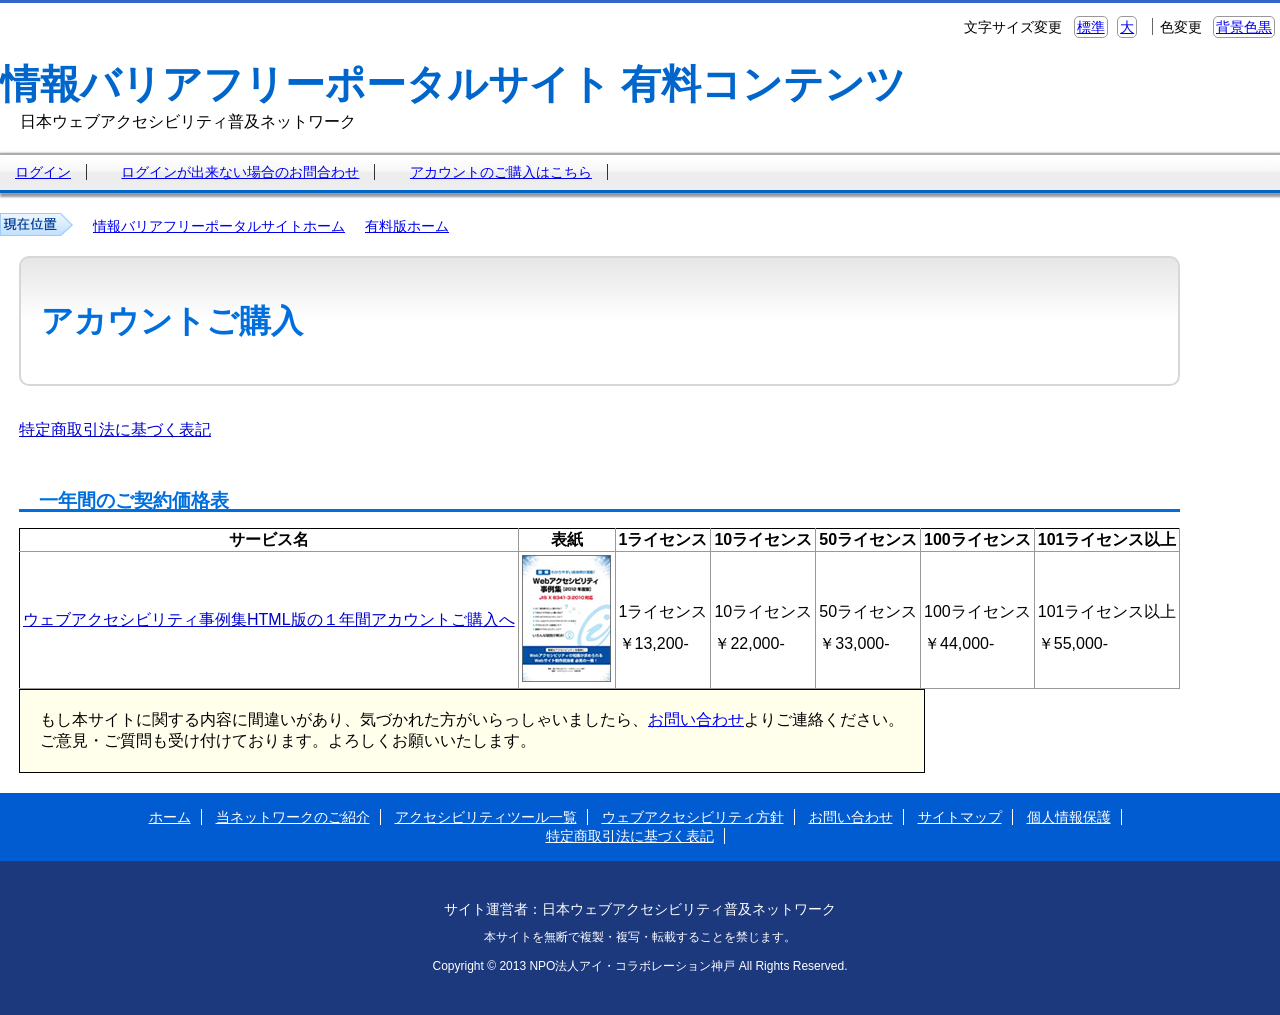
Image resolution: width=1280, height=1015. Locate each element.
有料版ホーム (407, 226)
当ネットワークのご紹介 (293, 817)
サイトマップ (960, 817)
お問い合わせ (696, 719)
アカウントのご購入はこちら (501, 172)
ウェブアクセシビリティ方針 (693, 817)
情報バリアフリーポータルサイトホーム (219, 226)
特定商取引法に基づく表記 (115, 429)
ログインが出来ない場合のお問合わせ (240, 172)
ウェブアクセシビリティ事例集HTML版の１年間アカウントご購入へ (269, 619)
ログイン (43, 172)
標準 (1091, 27)
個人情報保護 (1069, 817)
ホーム (170, 817)
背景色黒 (1244, 27)
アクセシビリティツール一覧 (486, 817)
